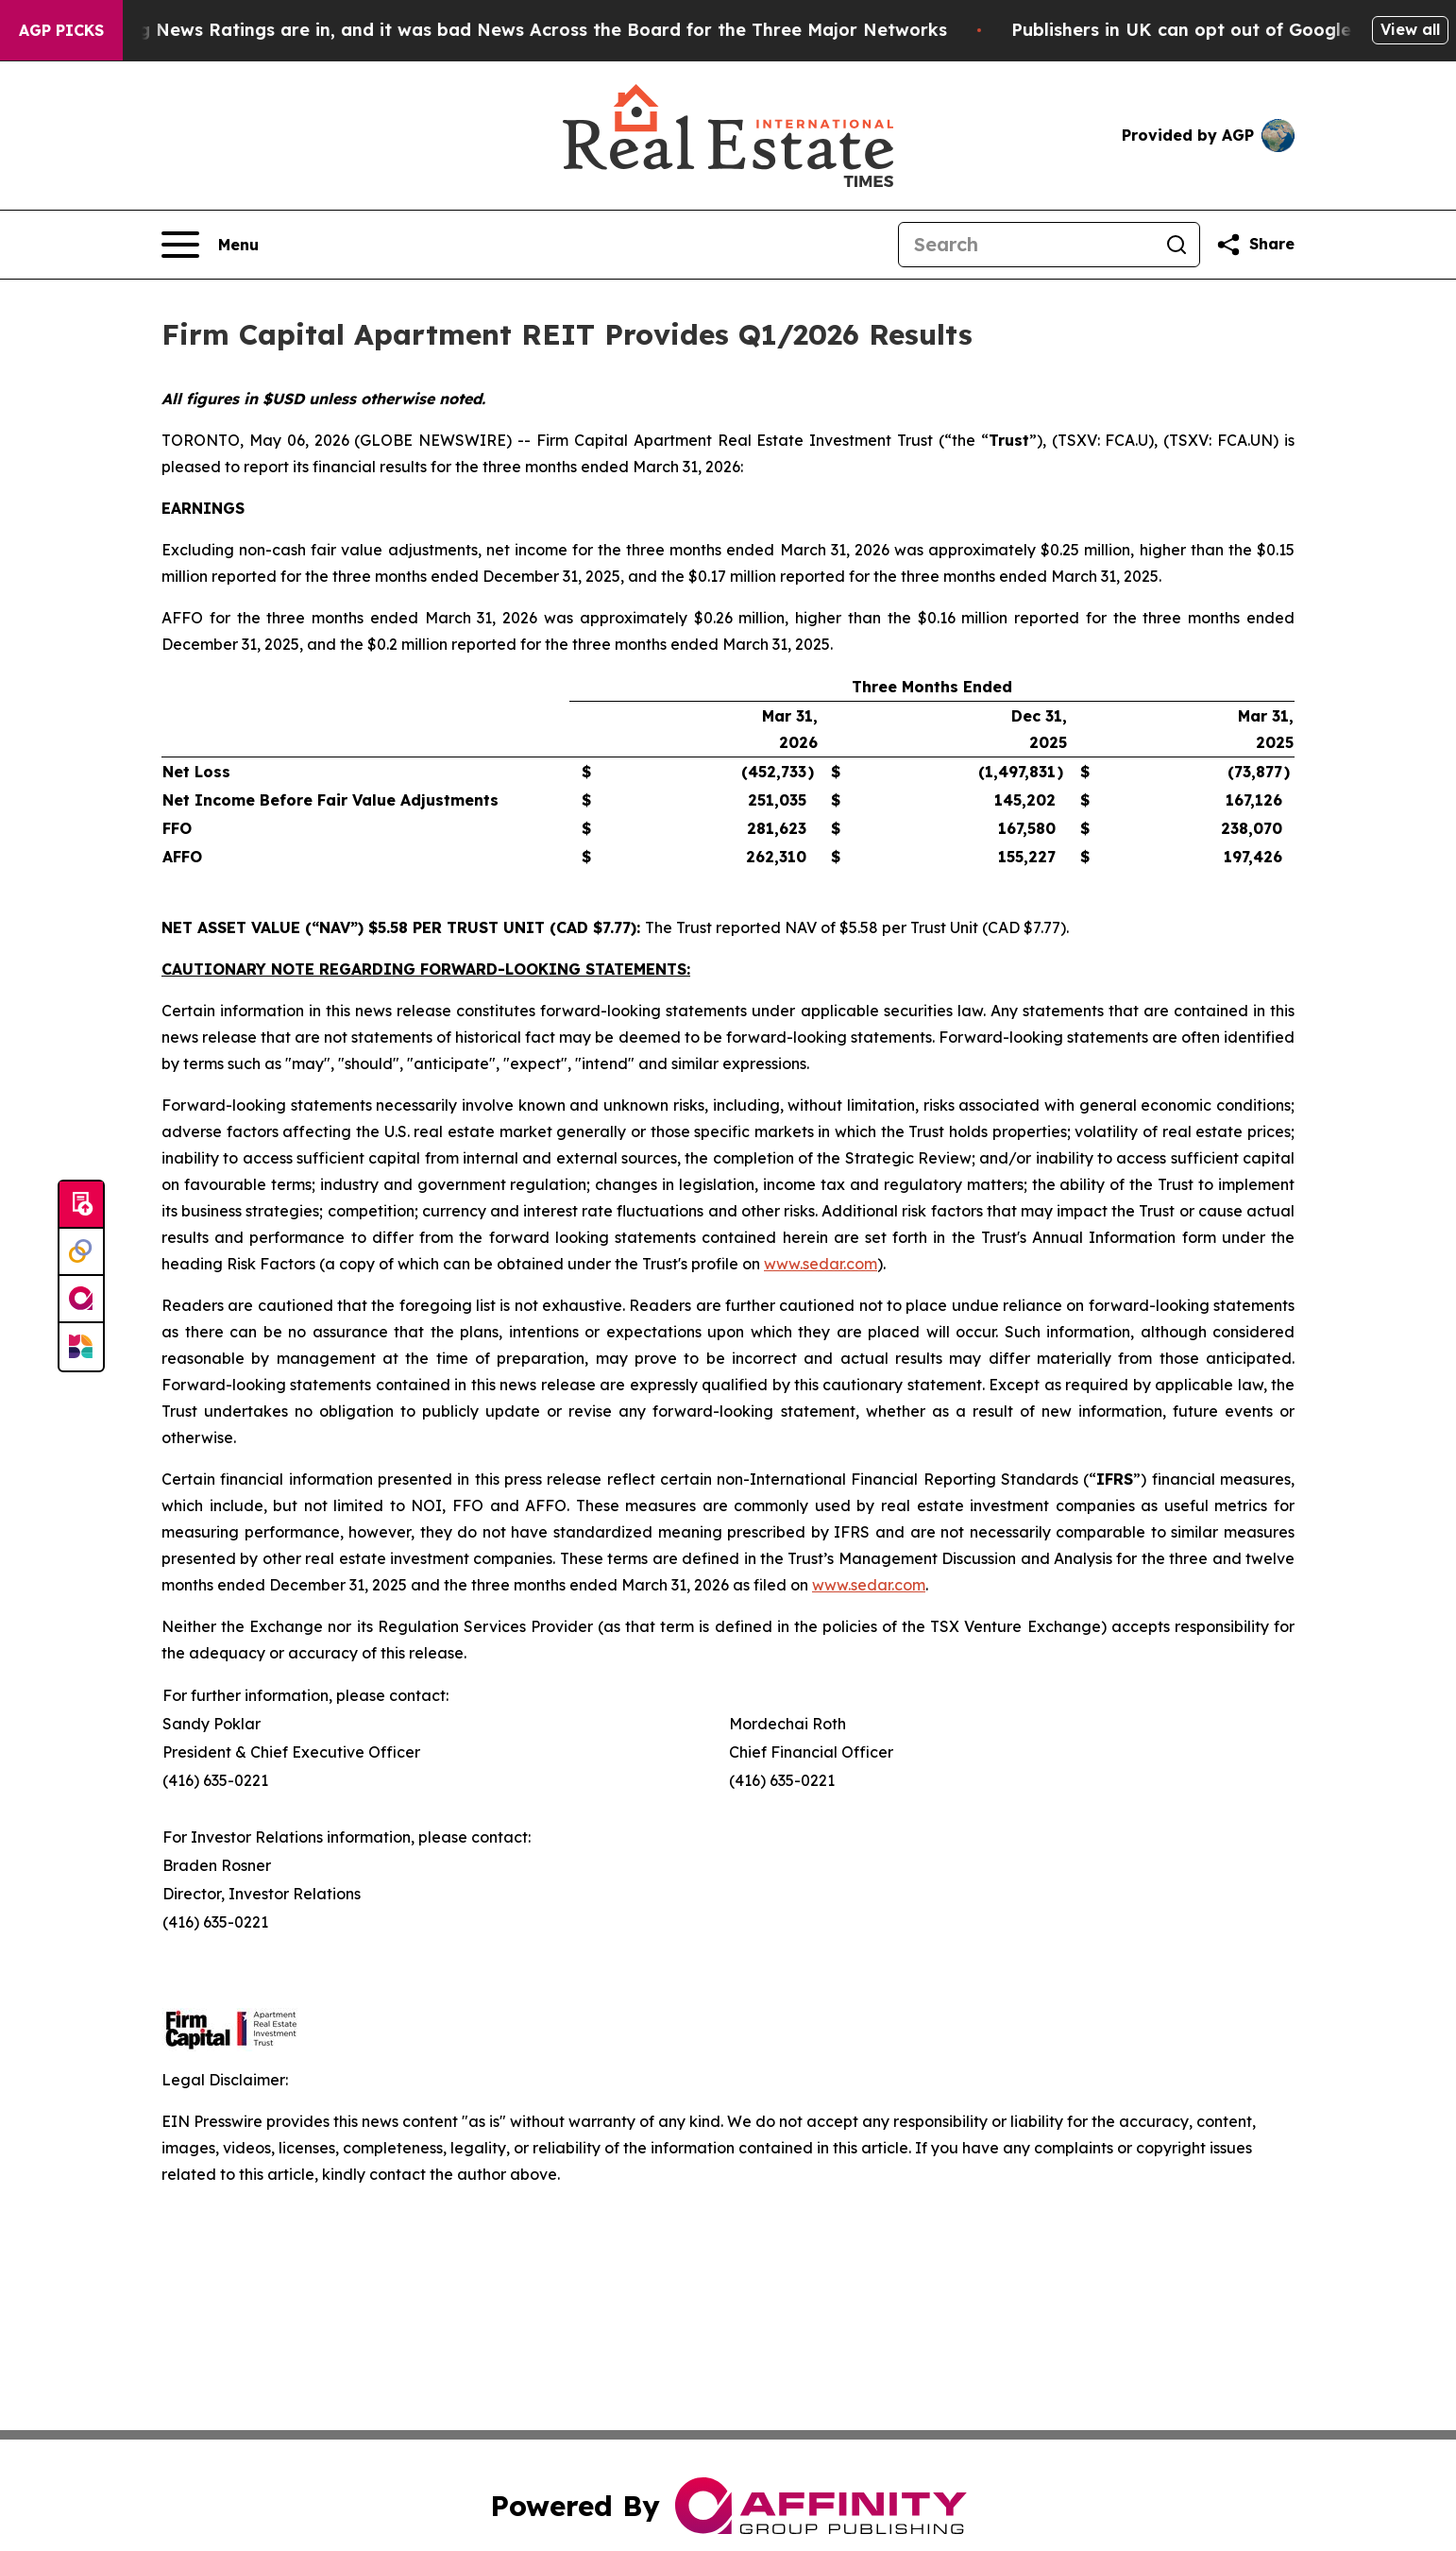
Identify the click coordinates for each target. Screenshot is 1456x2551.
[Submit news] (81, 1205)
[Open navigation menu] (210, 245)
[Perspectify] (81, 1252)
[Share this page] (1255, 245)
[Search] (1026, 244)
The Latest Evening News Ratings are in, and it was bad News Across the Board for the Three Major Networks (506, 30)
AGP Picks (61, 30)
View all (1410, 29)
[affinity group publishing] (81, 1299)
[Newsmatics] (81, 1346)
